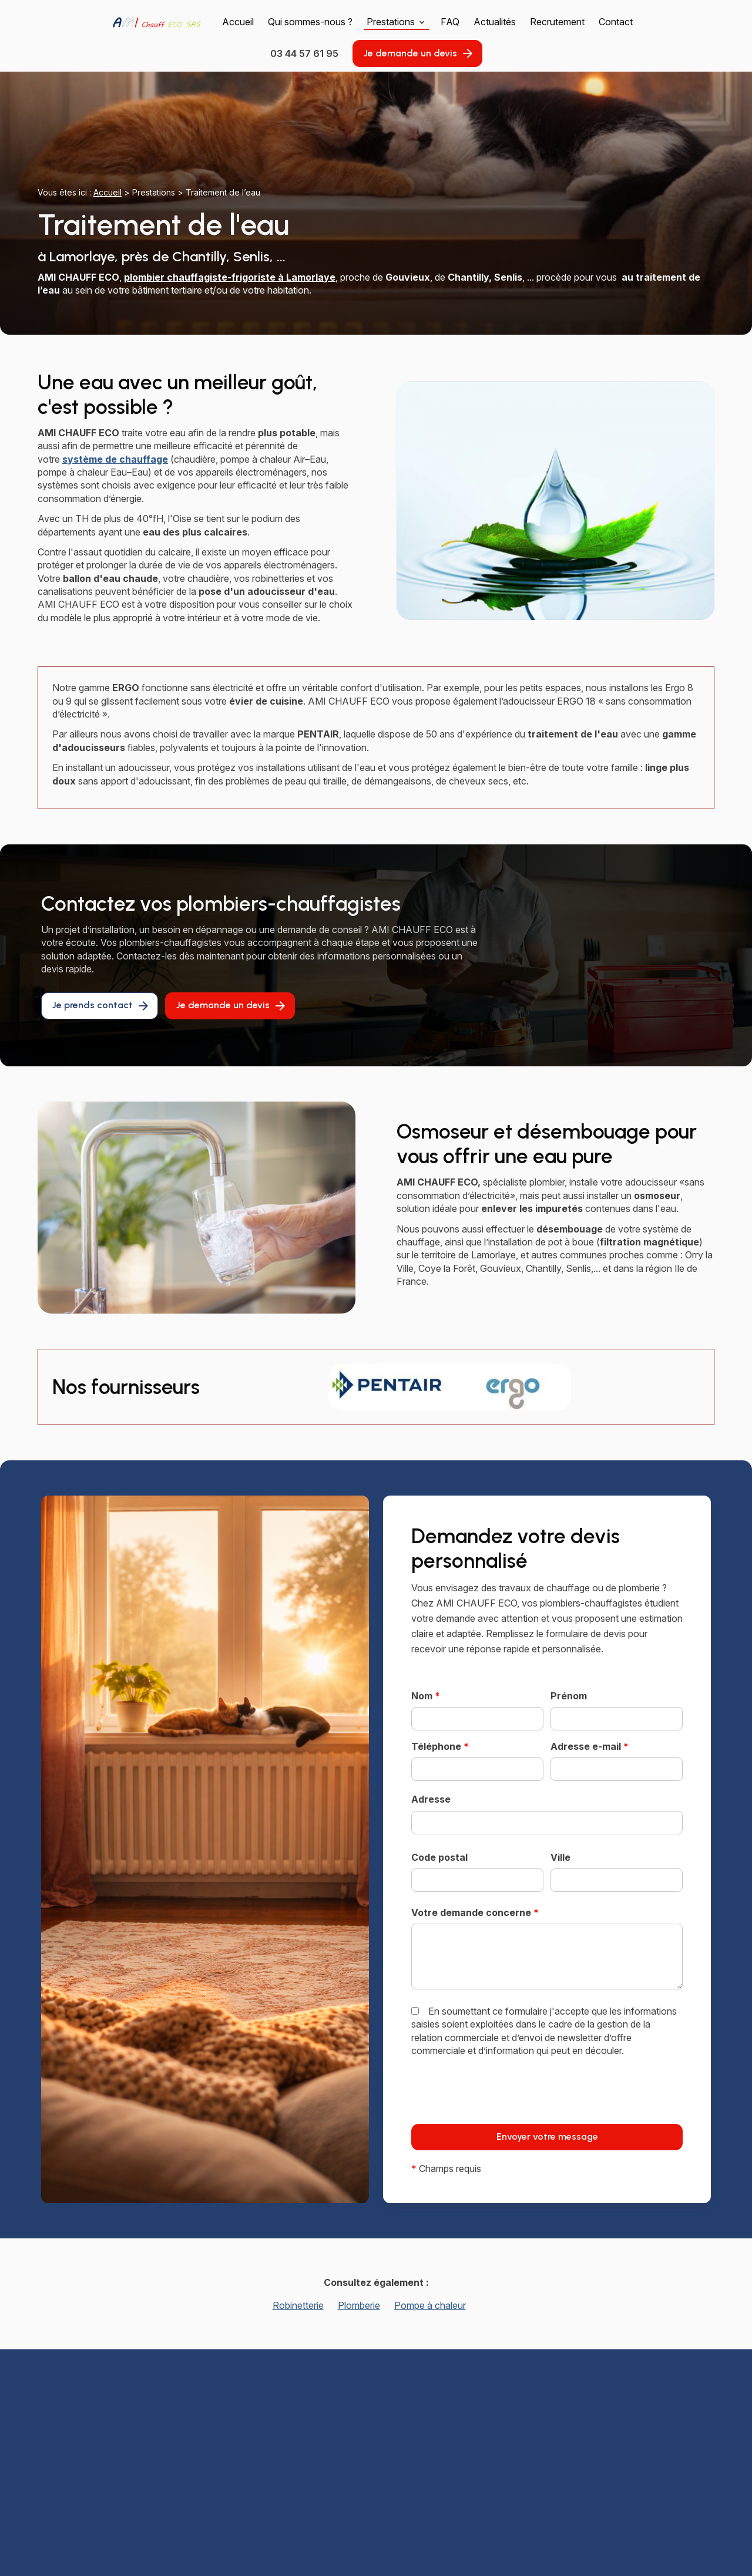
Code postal (439, 1857)
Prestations (391, 22)
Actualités (495, 22)
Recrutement (557, 22)
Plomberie (359, 2305)
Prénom (568, 1696)
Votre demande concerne (475, 1912)
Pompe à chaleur (430, 2305)
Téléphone (440, 1746)
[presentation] (500, 2115)
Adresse (431, 1799)
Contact (616, 22)
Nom (425, 1696)
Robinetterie (298, 2305)
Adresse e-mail (589, 1746)
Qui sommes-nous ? (310, 22)
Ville (560, 1857)
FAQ (450, 22)
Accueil (238, 22)
